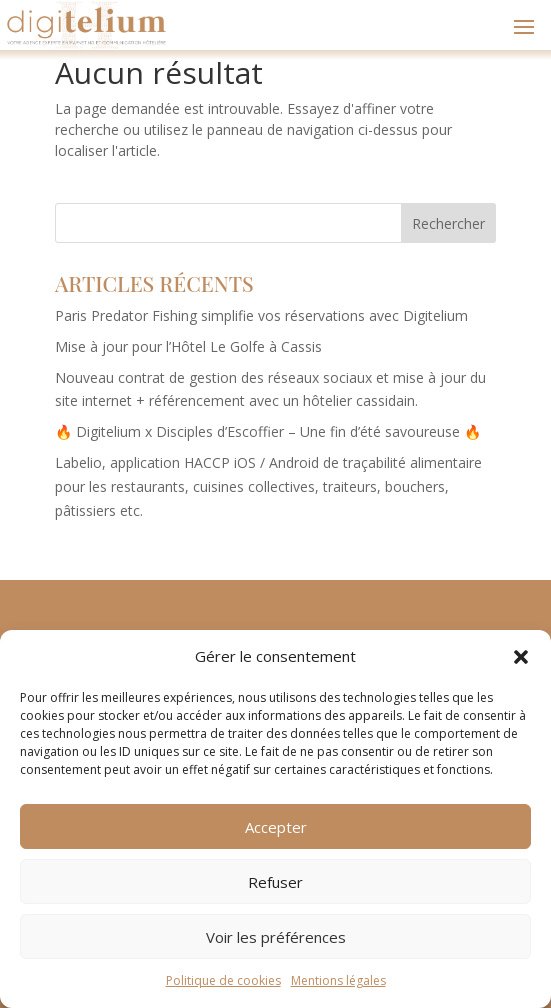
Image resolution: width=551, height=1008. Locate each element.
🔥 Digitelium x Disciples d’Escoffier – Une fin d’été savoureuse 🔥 (268, 431)
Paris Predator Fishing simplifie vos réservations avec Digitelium (261, 315)
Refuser (275, 882)
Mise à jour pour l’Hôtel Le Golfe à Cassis (188, 346)
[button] (521, 657)
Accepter (276, 827)
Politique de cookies (223, 980)
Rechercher (448, 223)
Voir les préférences (276, 937)
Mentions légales (338, 980)
